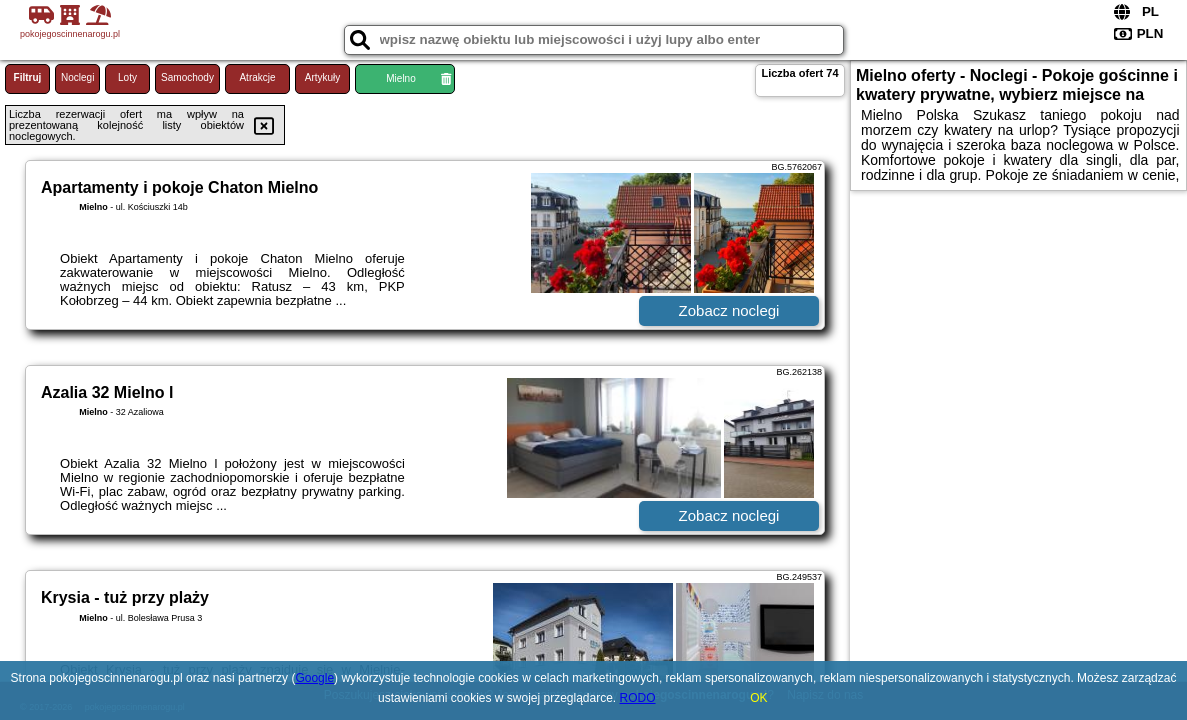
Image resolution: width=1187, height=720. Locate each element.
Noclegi (77, 77)
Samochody (187, 77)
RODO (638, 698)
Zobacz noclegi (729, 310)
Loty (127, 77)
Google (314, 678)
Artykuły (323, 77)
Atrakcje (257, 77)
